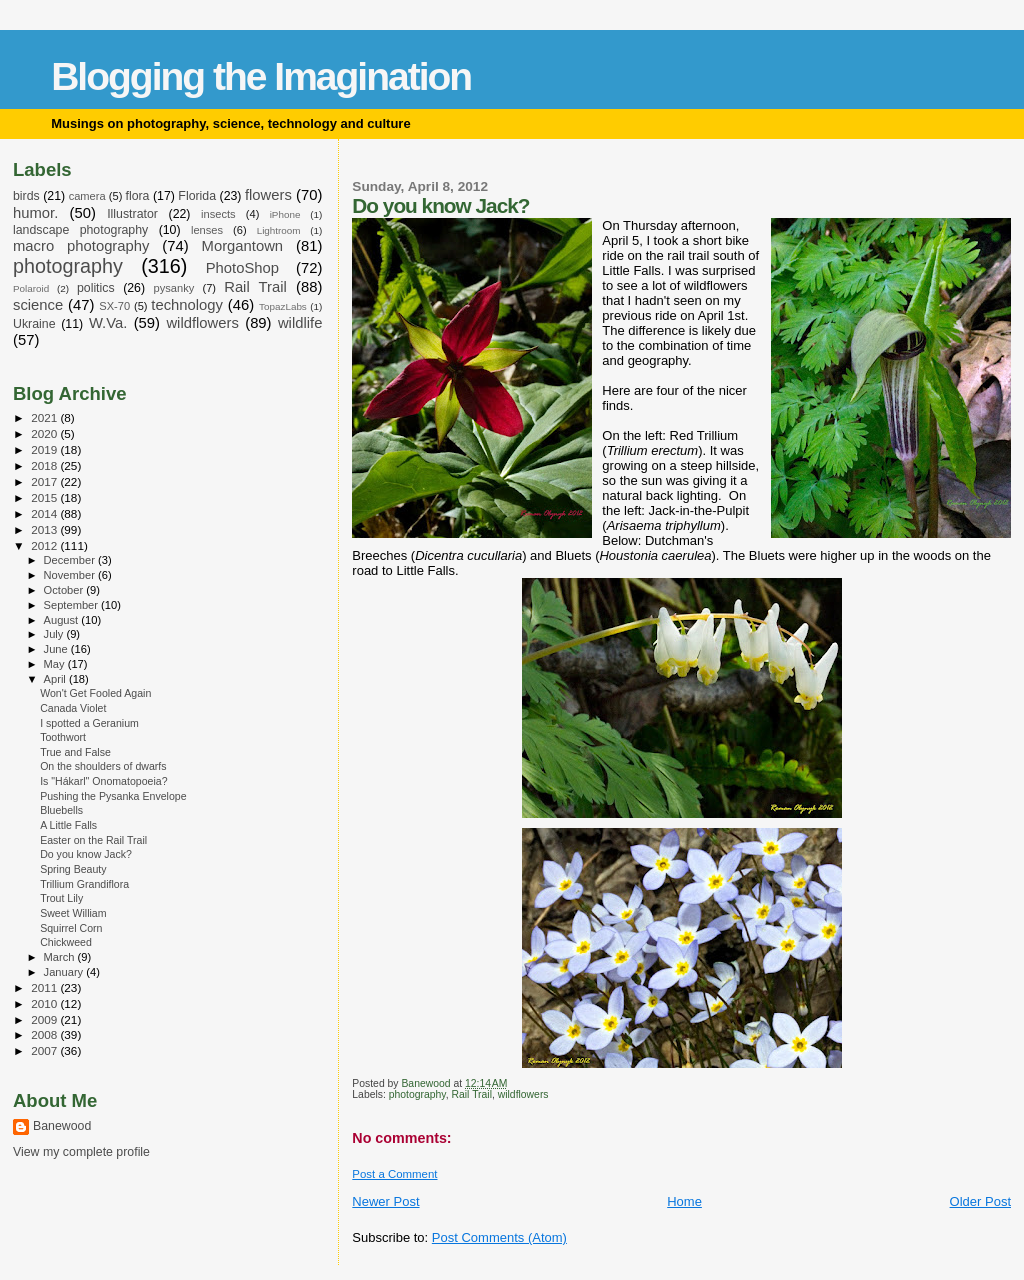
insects (218, 214)
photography (417, 1094)
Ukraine (34, 324)
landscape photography (80, 230)
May (56, 664)
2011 (45, 987)
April (56, 679)
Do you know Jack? (86, 854)
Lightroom (279, 230)
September (73, 605)
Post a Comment (394, 1174)
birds (26, 196)
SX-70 (114, 306)
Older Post (980, 1201)
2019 (45, 449)
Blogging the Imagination (261, 76)
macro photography (81, 246)
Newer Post (385, 1201)
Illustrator (132, 214)
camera (87, 196)
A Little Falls (68, 825)
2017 (45, 481)
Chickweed (66, 942)
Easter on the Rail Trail (93, 840)
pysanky (174, 288)
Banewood (62, 1126)
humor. (35, 213)
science (38, 305)
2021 (45, 417)
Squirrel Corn (71, 928)
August (63, 620)
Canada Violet (73, 708)
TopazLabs (283, 306)
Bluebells (61, 810)
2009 (45, 1019)
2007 (45, 1050)
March (61, 957)
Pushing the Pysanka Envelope (113, 796)
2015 (45, 497)
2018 (45, 465)
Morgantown (243, 246)
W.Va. (108, 323)
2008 (45, 1034)
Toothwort (63, 737)
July (55, 634)
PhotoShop (242, 268)
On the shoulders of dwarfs (103, 766)
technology (187, 305)
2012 (45, 545)
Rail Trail (472, 1094)
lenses (207, 230)
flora (137, 196)
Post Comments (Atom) (499, 1237)
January (65, 972)
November (71, 575)
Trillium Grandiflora (84, 884)
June (57, 649)
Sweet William (73, 913)
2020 (45, 433)
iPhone (285, 214)
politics (96, 288)
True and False (75, 752)
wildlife (300, 323)
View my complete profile (81, 1152)
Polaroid (31, 288)
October (65, 590)
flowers (268, 195)
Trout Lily (61, 898)
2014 (45, 513)
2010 (45, 1003)
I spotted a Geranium (89, 723)
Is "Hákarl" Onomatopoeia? (103, 781)
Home (684, 1201)
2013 (45, 529)
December (71, 560)
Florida (197, 196)
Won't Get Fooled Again (95, 693)
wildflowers (523, 1094)
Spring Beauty (73, 869)
